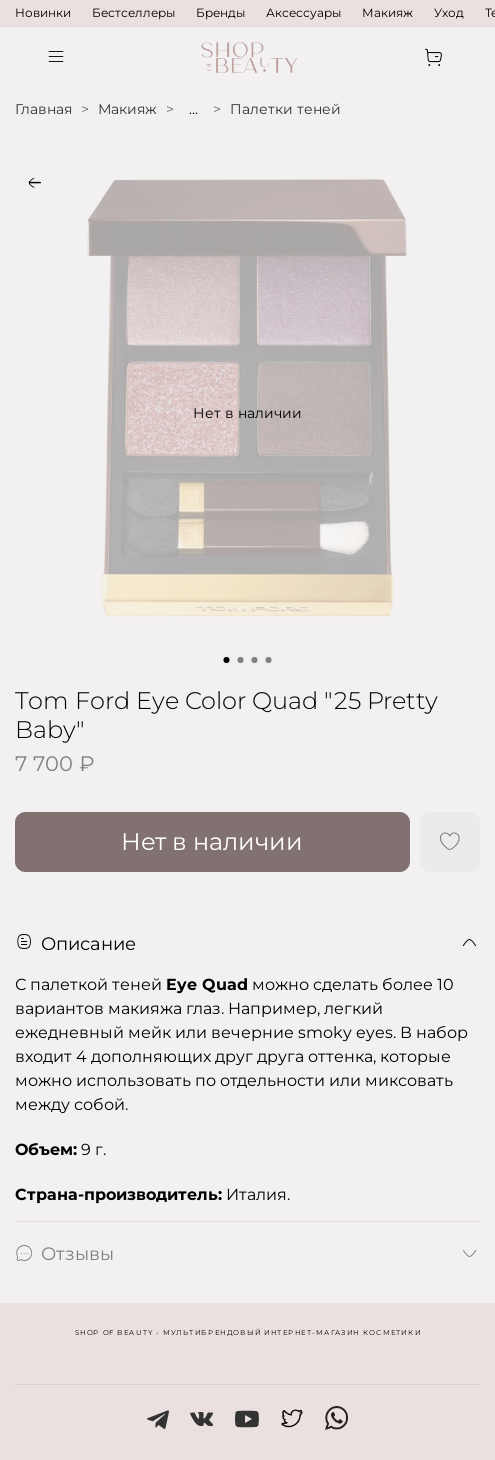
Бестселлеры (133, 12)
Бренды (220, 12)
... (193, 109)
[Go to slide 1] (227, 660)
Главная (43, 109)
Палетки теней (285, 109)
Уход (449, 12)
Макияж (387, 12)
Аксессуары (303, 12)
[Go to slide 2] (241, 660)
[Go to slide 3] (255, 660)
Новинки (43, 12)
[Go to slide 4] (269, 660)
